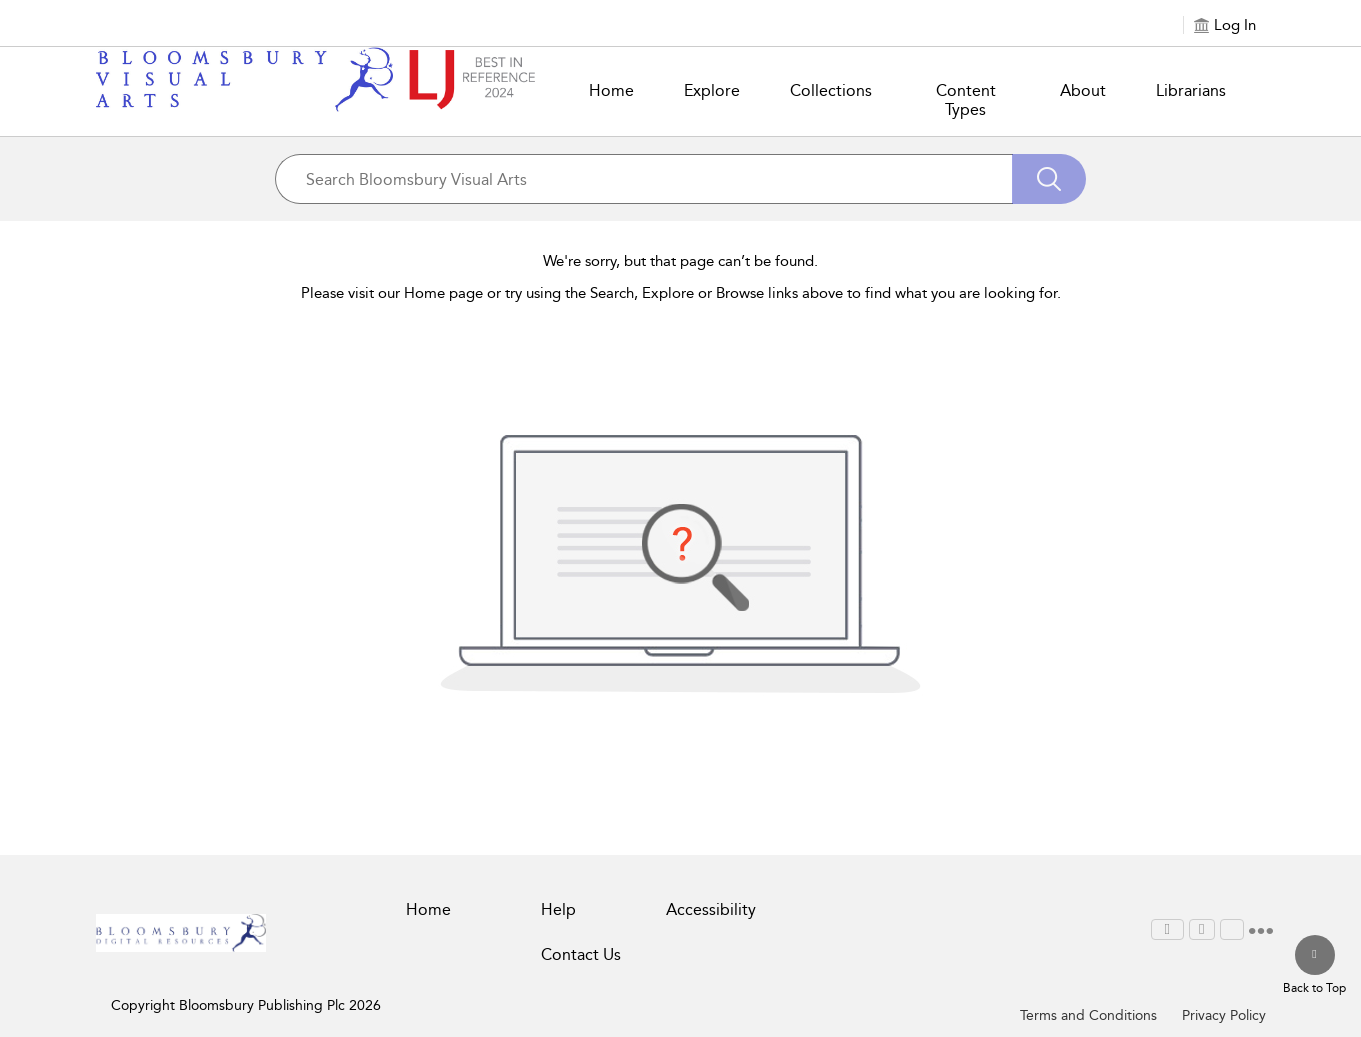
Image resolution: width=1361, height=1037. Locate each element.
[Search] (1049, 179)
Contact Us (581, 954)
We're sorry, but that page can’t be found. (680, 261)
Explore (712, 90)
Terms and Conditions (1088, 1015)
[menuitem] (1167, 929)
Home (611, 90)
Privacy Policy (1224, 1015)
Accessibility (711, 909)
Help (558, 909)
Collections (831, 90)
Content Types (966, 100)
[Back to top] (1314, 966)
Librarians (1191, 90)
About (1083, 90)
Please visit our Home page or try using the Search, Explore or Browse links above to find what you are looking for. (681, 293)
